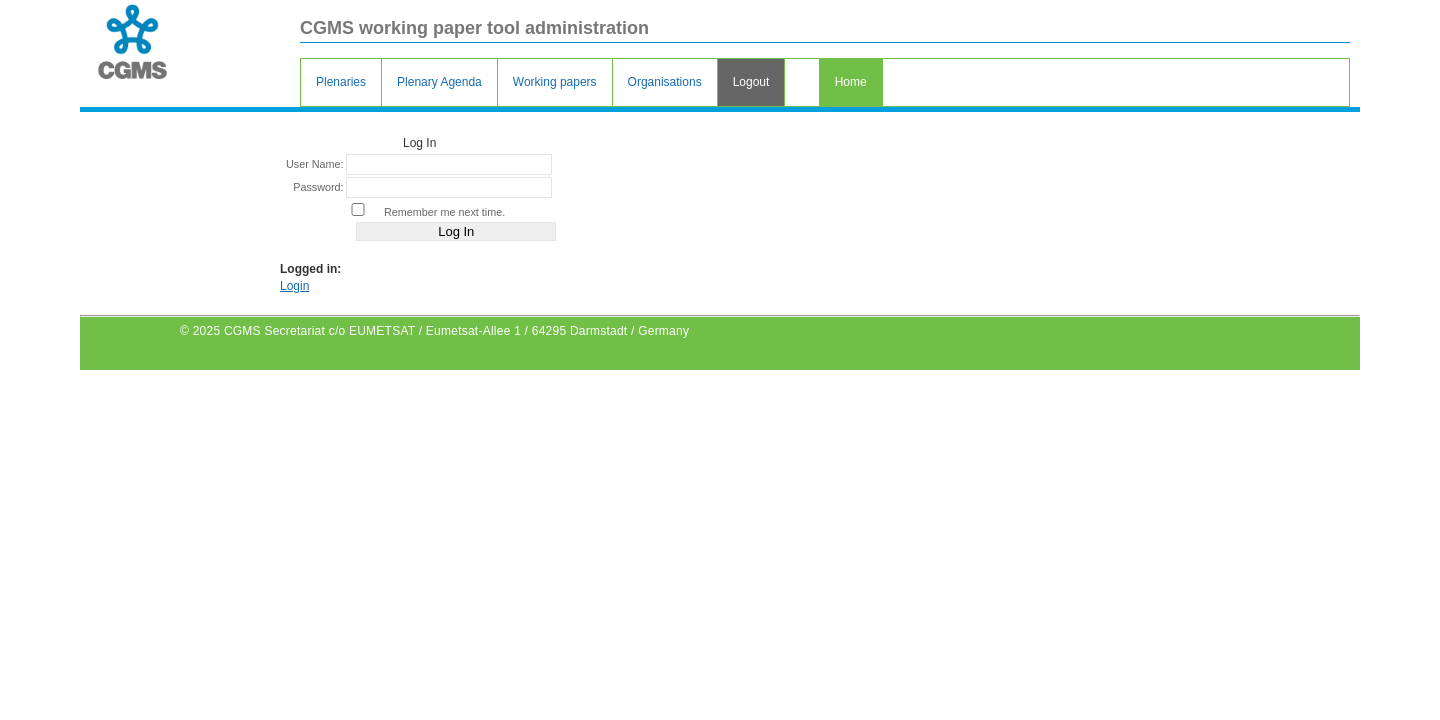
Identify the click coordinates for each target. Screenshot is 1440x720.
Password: (318, 187)
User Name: (315, 164)
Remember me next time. (444, 212)
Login (294, 286)
